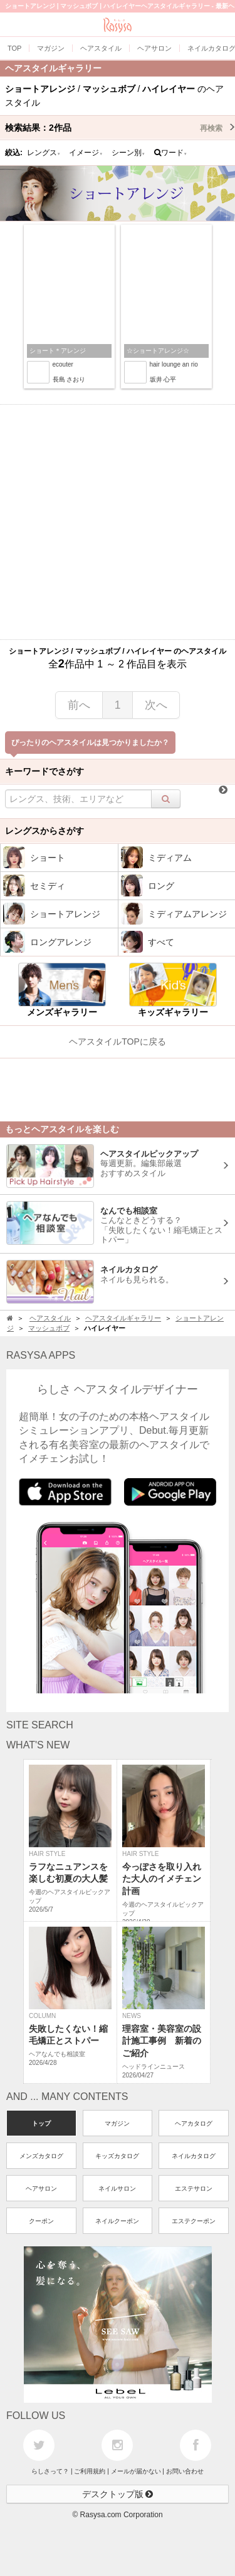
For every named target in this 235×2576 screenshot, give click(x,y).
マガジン (117, 2123)
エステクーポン (194, 2221)
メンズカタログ (41, 2156)
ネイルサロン (117, 2188)
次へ (156, 705)
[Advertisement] (117, 522)
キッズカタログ (117, 2156)
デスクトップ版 (118, 2494)
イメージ (86, 152)
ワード (170, 152)
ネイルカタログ (194, 2156)
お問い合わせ (185, 2471)
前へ (79, 705)
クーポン (41, 2221)
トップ (41, 2123)
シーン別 (128, 152)
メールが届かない (136, 2471)
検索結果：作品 (120, 128)
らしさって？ (50, 2471)
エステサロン (193, 2188)
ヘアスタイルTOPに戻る (117, 1042)
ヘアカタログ (193, 2123)
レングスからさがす (44, 831)
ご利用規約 (89, 2471)
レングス (44, 152)
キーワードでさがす (44, 771)
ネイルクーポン (117, 2221)
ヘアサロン (41, 2188)
